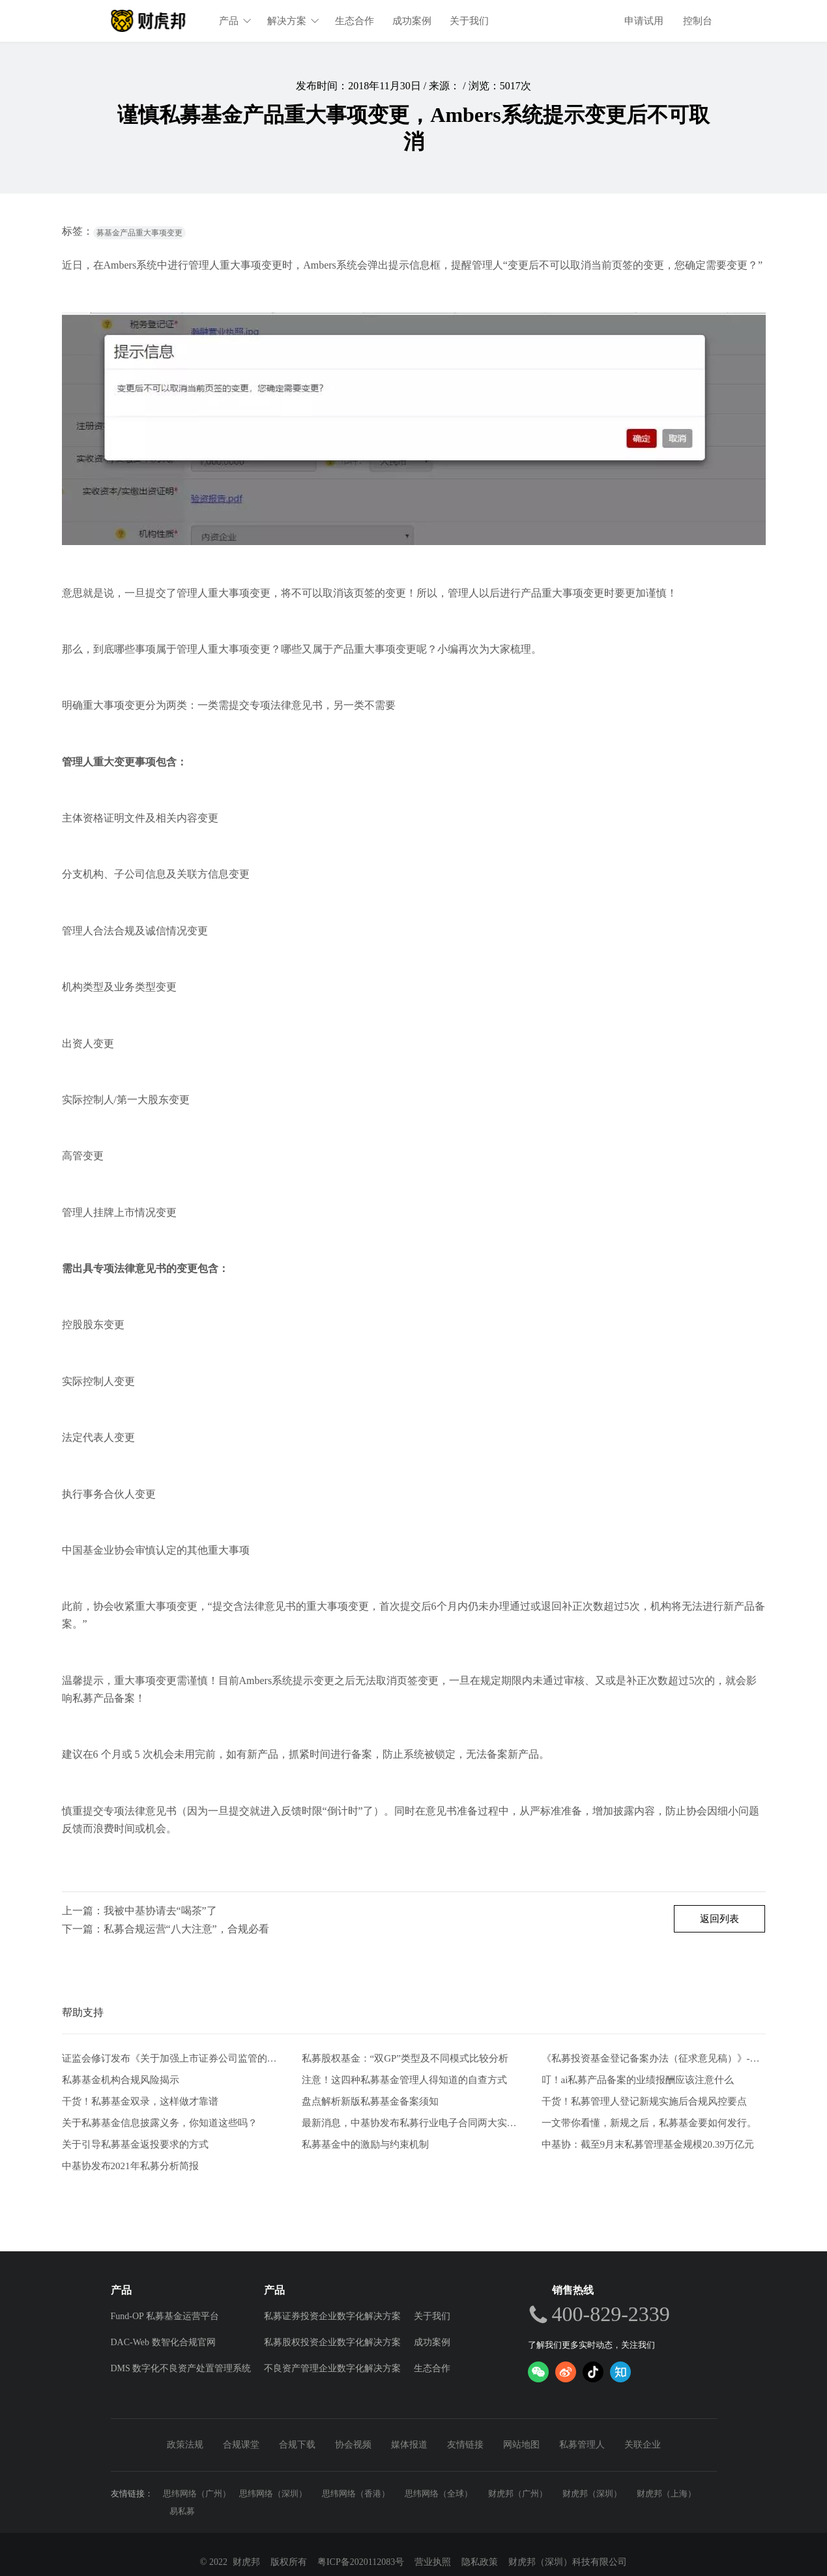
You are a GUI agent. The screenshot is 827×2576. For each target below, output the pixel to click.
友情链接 (465, 2445)
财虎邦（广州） (517, 2493)
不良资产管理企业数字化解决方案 (332, 2368)
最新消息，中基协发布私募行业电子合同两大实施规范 (414, 2123)
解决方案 (294, 21)
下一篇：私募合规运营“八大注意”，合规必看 (165, 1928)
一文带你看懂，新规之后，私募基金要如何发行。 (649, 2123)
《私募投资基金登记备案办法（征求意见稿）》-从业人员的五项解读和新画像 (654, 2059)
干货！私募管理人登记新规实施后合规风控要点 (644, 2101)
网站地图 (521, 2445)
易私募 (182, 2511)
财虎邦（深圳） (592, 2493)
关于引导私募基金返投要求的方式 (135, 2144)
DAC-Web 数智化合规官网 (163, 2342)
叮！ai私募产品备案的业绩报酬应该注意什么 (638, 2080)
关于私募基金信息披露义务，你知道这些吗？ (159, 2123)
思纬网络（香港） (356, 2493)
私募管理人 (582, 2445)
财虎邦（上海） (666, 2493)
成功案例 (412, 21)
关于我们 (469, 21)
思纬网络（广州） (197, 2493)
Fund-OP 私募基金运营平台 (165, 2316)
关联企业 (642, 2445)
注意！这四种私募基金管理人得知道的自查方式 (404, 2080)
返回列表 (719, 1919)
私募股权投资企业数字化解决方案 (332, 2342)
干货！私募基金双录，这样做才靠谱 (140, 2101)
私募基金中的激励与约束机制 (365, 2144)
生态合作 (355, 21)
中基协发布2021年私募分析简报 (130, 2166)
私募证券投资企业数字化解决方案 (332, 2316)
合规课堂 (241, 2445)
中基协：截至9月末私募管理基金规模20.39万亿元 (648, 2144)
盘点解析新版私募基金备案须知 (370, 2101)
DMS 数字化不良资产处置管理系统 (181, 2368)
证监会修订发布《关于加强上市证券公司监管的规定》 (174, 2059)
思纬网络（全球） (438, 2493)
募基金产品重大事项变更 (139, 232)
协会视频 (353, 2445)
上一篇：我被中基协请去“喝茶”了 (139, 1910)
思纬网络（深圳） (273, 2493)
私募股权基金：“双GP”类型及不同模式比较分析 (405, 2059)
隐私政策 (479, 2562)
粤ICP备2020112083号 (360, 2562)
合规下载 (297, 2445)
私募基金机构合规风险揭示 (120, 2080)
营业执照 (432, 2562)
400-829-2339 (611, 2314)
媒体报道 (409, 2445)
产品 (236, 21)
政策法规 (185, 2445)
